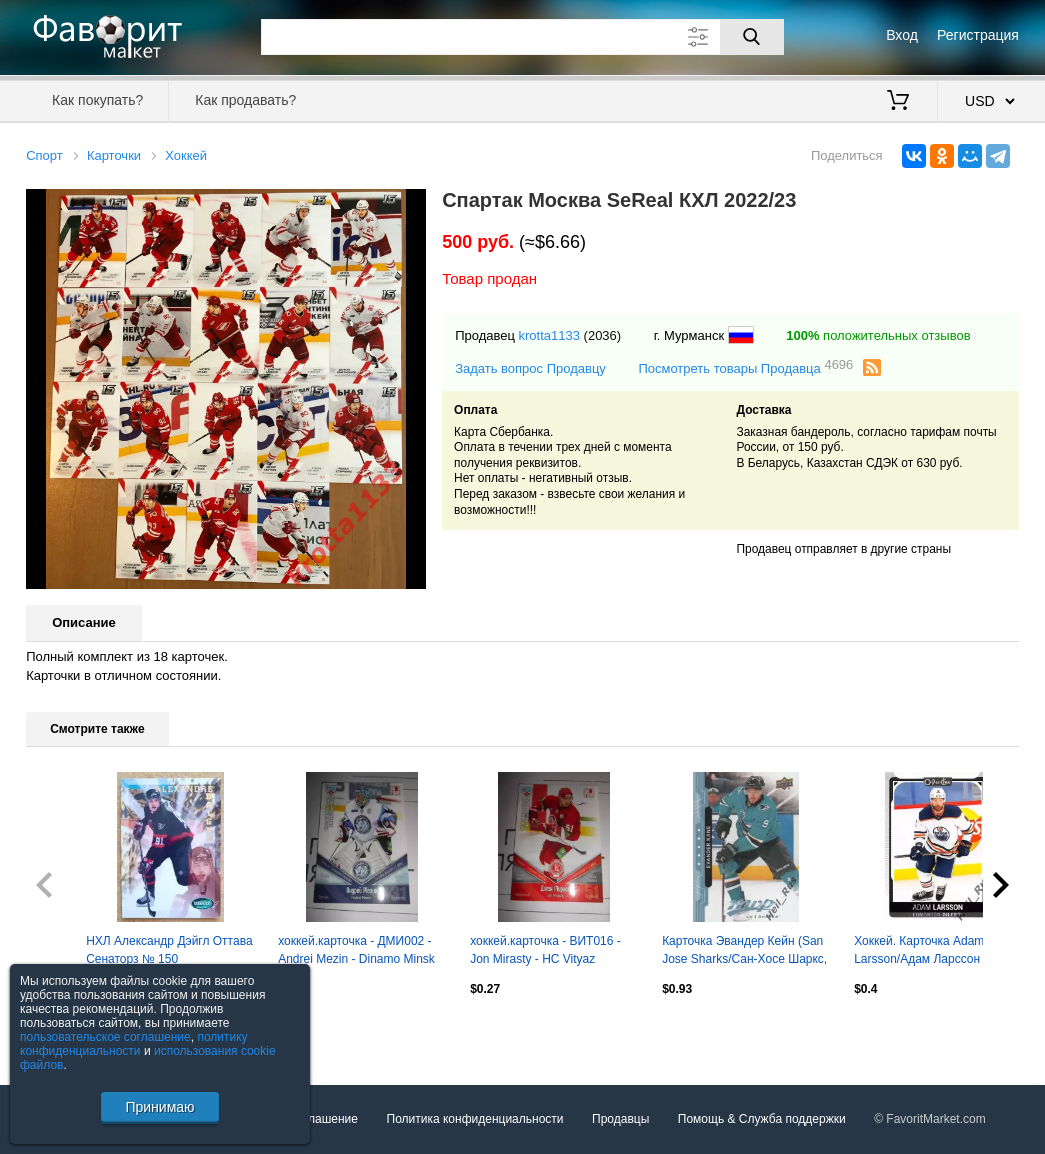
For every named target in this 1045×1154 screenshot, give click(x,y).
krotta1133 (549, 335)
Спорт (44, 155)
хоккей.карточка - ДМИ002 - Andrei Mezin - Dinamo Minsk (356, 950)
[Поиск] (752, 37)
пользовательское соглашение (105, 1037)
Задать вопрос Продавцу (530, 368)
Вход (902, 35)
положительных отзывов (878, 335)
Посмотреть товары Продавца (745, 367)
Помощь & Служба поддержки (762, 1119)
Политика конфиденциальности (475, 1119)
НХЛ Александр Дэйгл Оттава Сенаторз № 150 (169, 950)
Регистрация (978, 35)
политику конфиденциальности (134, 1044)
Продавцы (620, 1119)
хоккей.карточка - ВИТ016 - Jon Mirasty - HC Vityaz (545, 950)
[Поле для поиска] (522, 37)
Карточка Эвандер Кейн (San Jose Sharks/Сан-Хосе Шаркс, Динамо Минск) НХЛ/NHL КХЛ (745, 952)
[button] (408, 207)
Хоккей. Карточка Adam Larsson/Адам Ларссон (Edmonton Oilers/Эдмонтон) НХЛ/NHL (932, 952)
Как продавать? (245, 100)
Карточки (114, 155)
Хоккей (186, 155)
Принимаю (159, 1107)
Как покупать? (97, 100)
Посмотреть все (70, 1032)
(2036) (603, 335)
